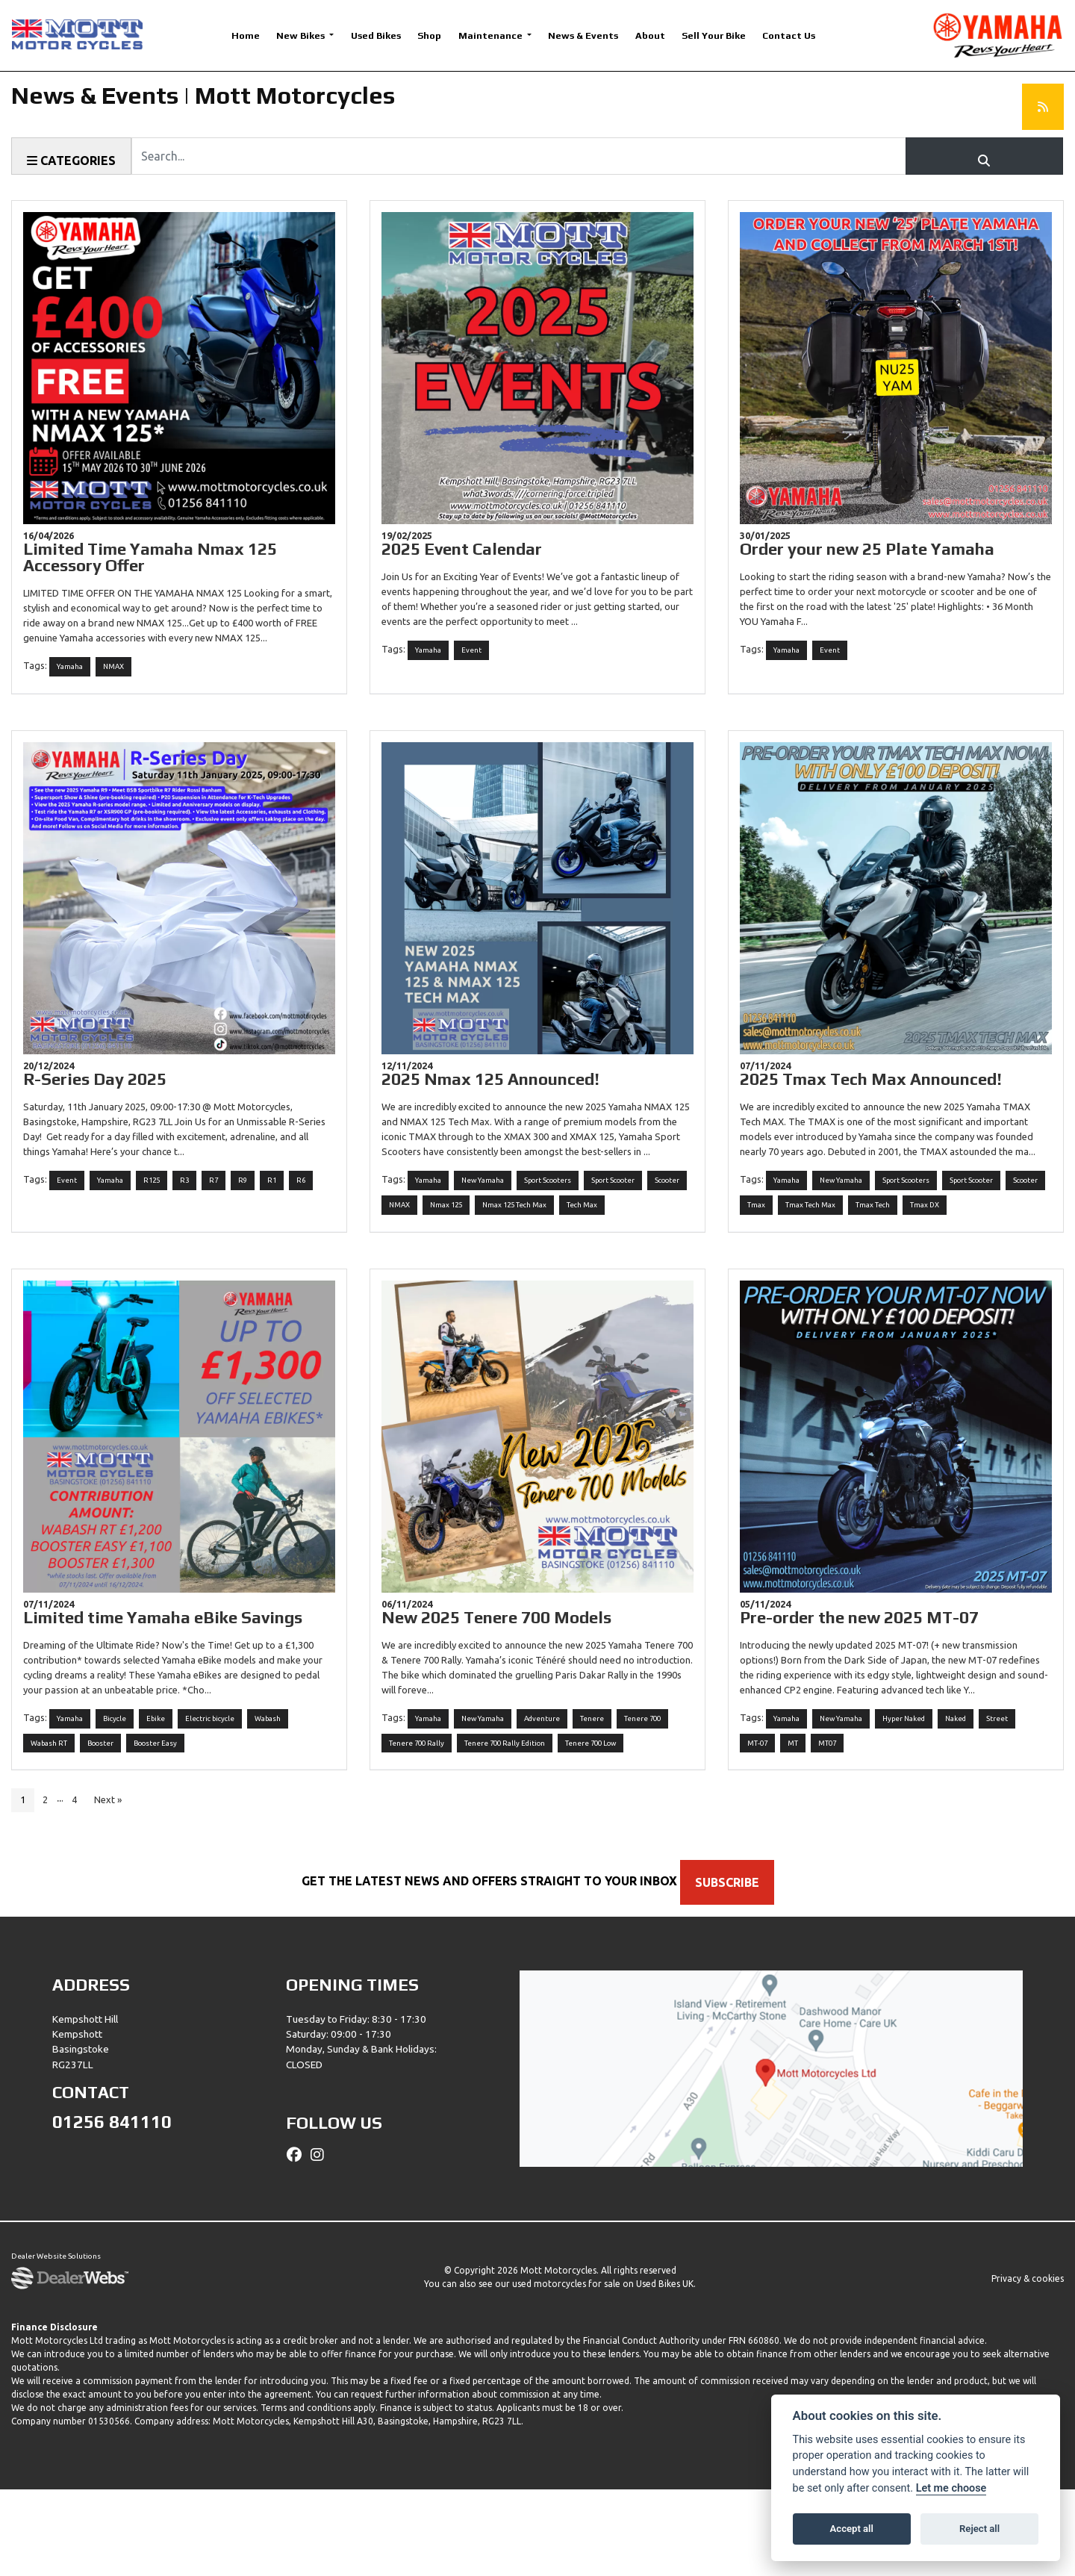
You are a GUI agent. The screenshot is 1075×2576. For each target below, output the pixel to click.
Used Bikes (376, 35)
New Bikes (301, 35)
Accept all (851, 2528)
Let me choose (951, 2488)
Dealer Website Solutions (56, 2344)
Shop (429, 35)
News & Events (583, 35)
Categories (71, 160)
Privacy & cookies (1027, 2365)
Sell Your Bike (714, 35)
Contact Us (788, 35)
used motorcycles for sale (566, 2370)
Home (245, 35)
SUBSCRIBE (736, 1969)
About (650, 35)
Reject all (979, 2528)
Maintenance (491, 35)
